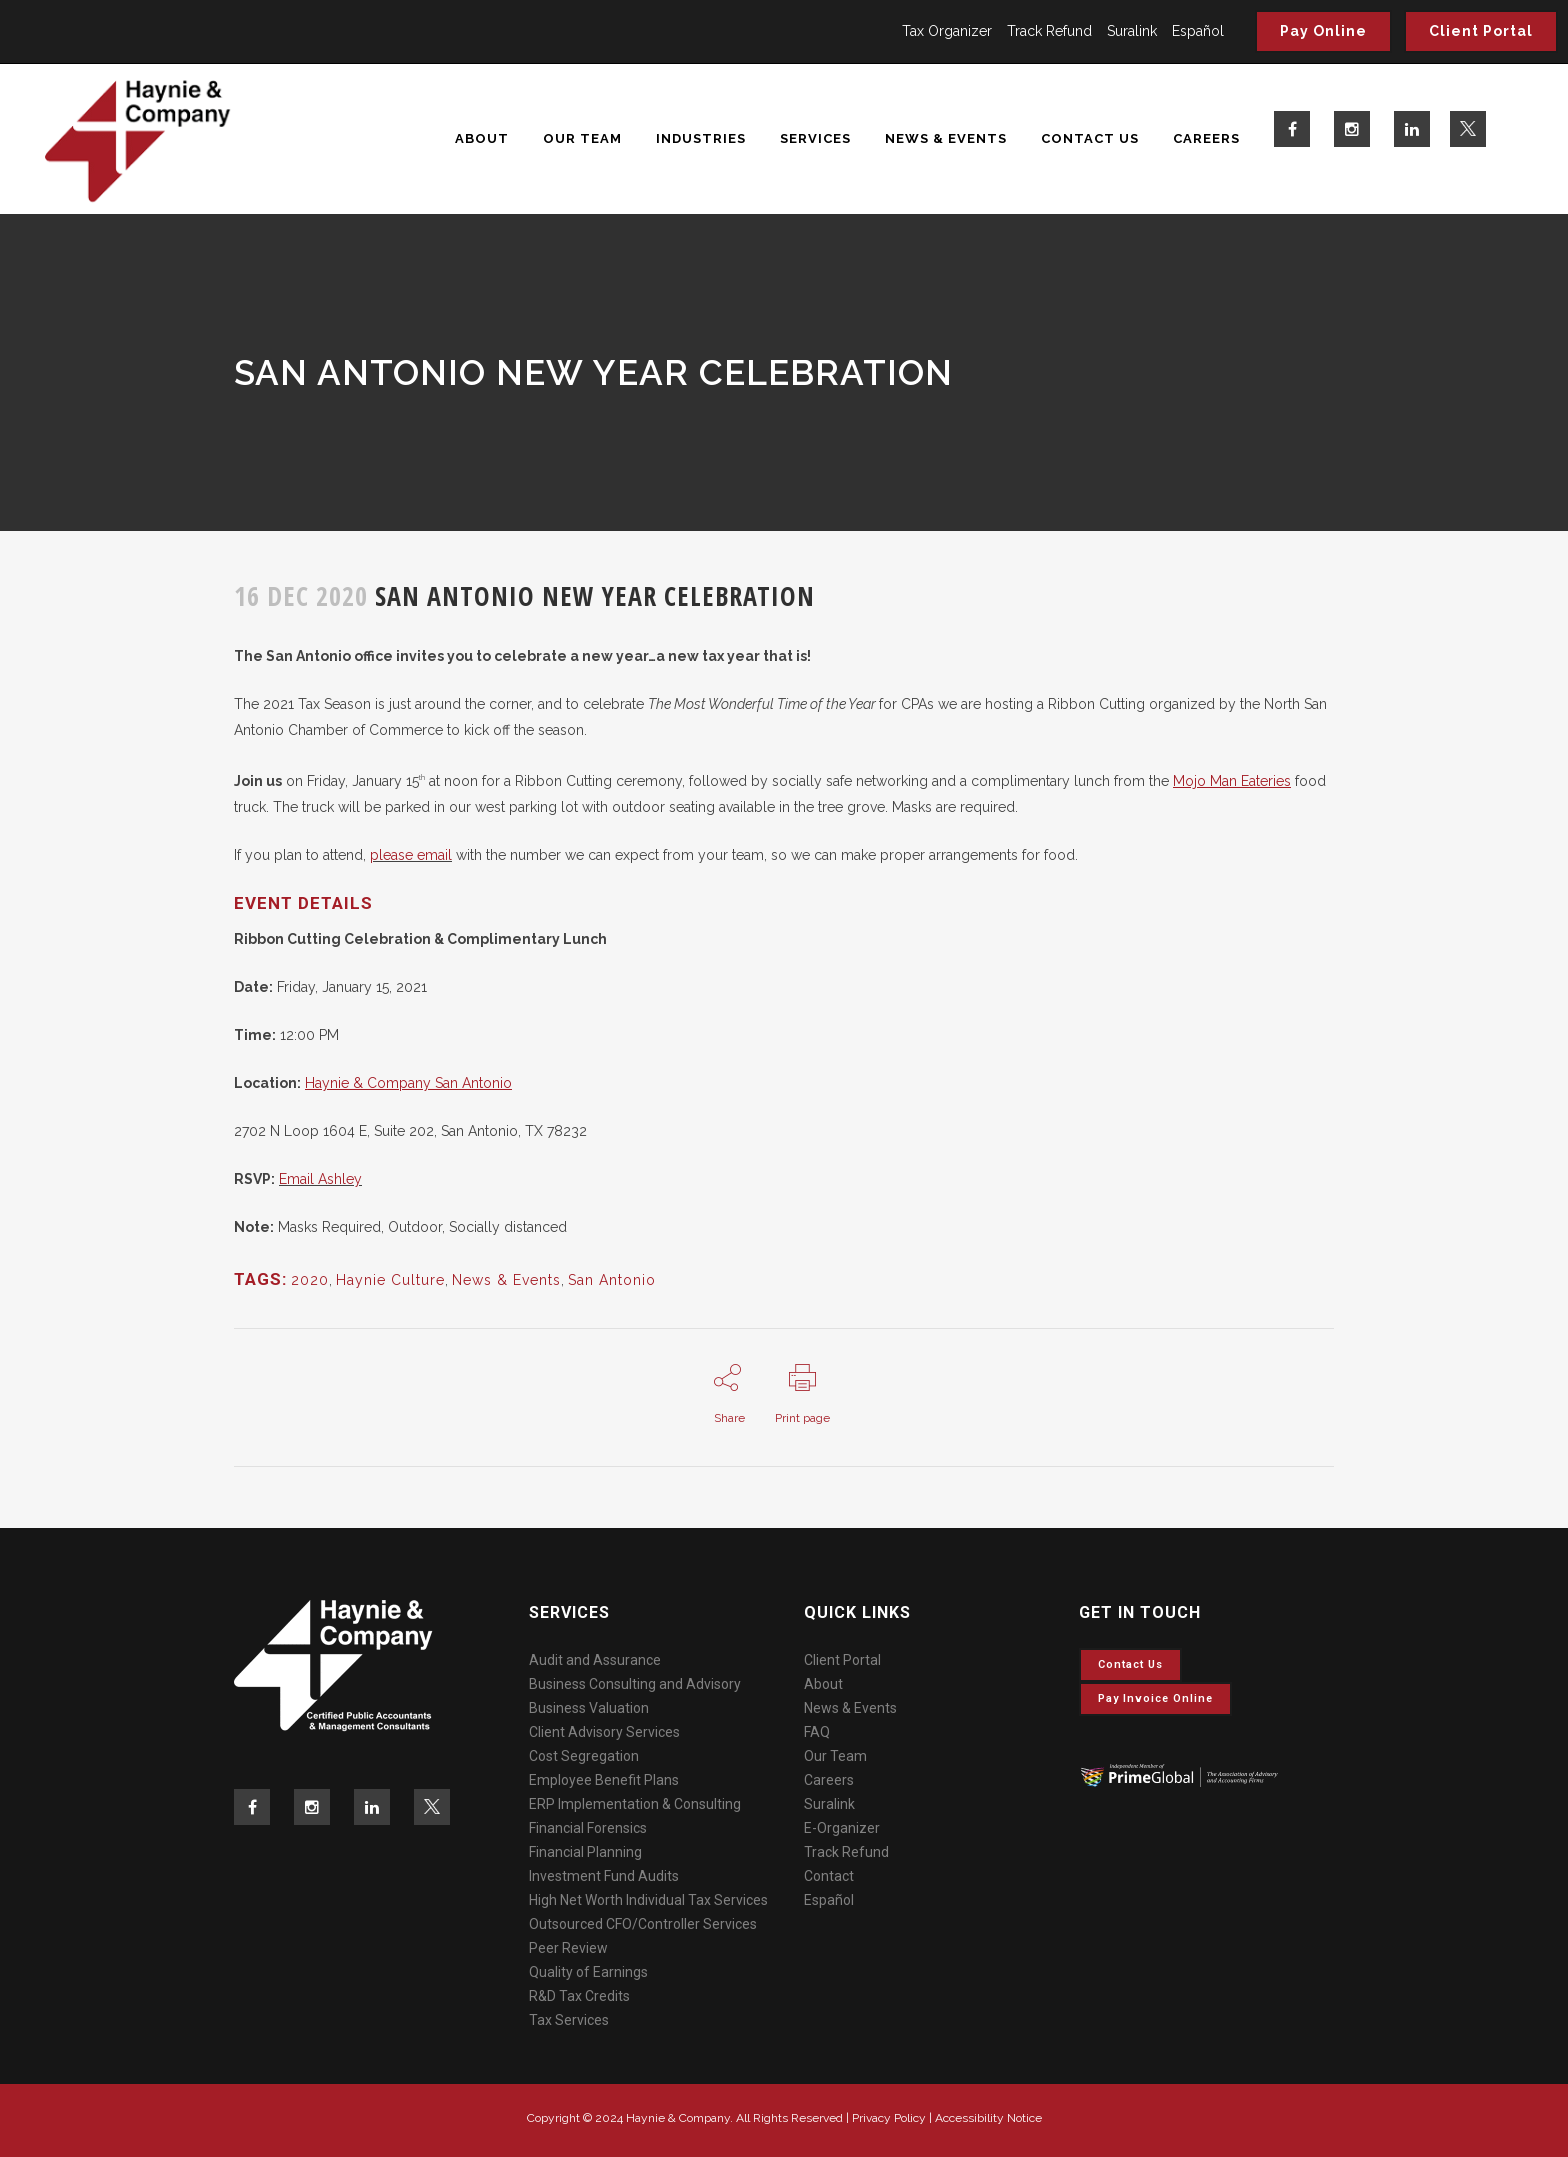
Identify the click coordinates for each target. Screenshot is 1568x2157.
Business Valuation (589, 1708)
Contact (829, 1876)
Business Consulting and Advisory (635, 1684)
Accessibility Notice (988, 2118)
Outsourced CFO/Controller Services (643, 1924)
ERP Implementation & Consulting (635, 1804)
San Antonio (612, 1280)
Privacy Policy (889, 2118)
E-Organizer (842, 1828)
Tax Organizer (947, 31)
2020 (310, 1280)
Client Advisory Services (604, 1732)
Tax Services (569, 2020)
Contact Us (1130, 1664)
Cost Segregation (584, 1756)
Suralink (1132, 31)
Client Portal (1481, 31)
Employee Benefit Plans (604, 1780)
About (823, 1684)
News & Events (506, 1280)
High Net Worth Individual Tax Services (648, 1900)
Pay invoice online (1155, 1698)
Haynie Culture (390, 1280)
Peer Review (568, 1948)
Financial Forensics (588, 1828)
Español (1198, 31)
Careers (829, 1780)
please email (411, 855)
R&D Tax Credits (579, 1996)
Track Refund (1049, 31)
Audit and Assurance (595, 1660)
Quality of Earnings (588, 1972)
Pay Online (1323, 31)
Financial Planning (585, 1852)
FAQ (817, 1732)
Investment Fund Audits (604, 1876)
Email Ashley (320, 1179)
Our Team (835, 1756)
